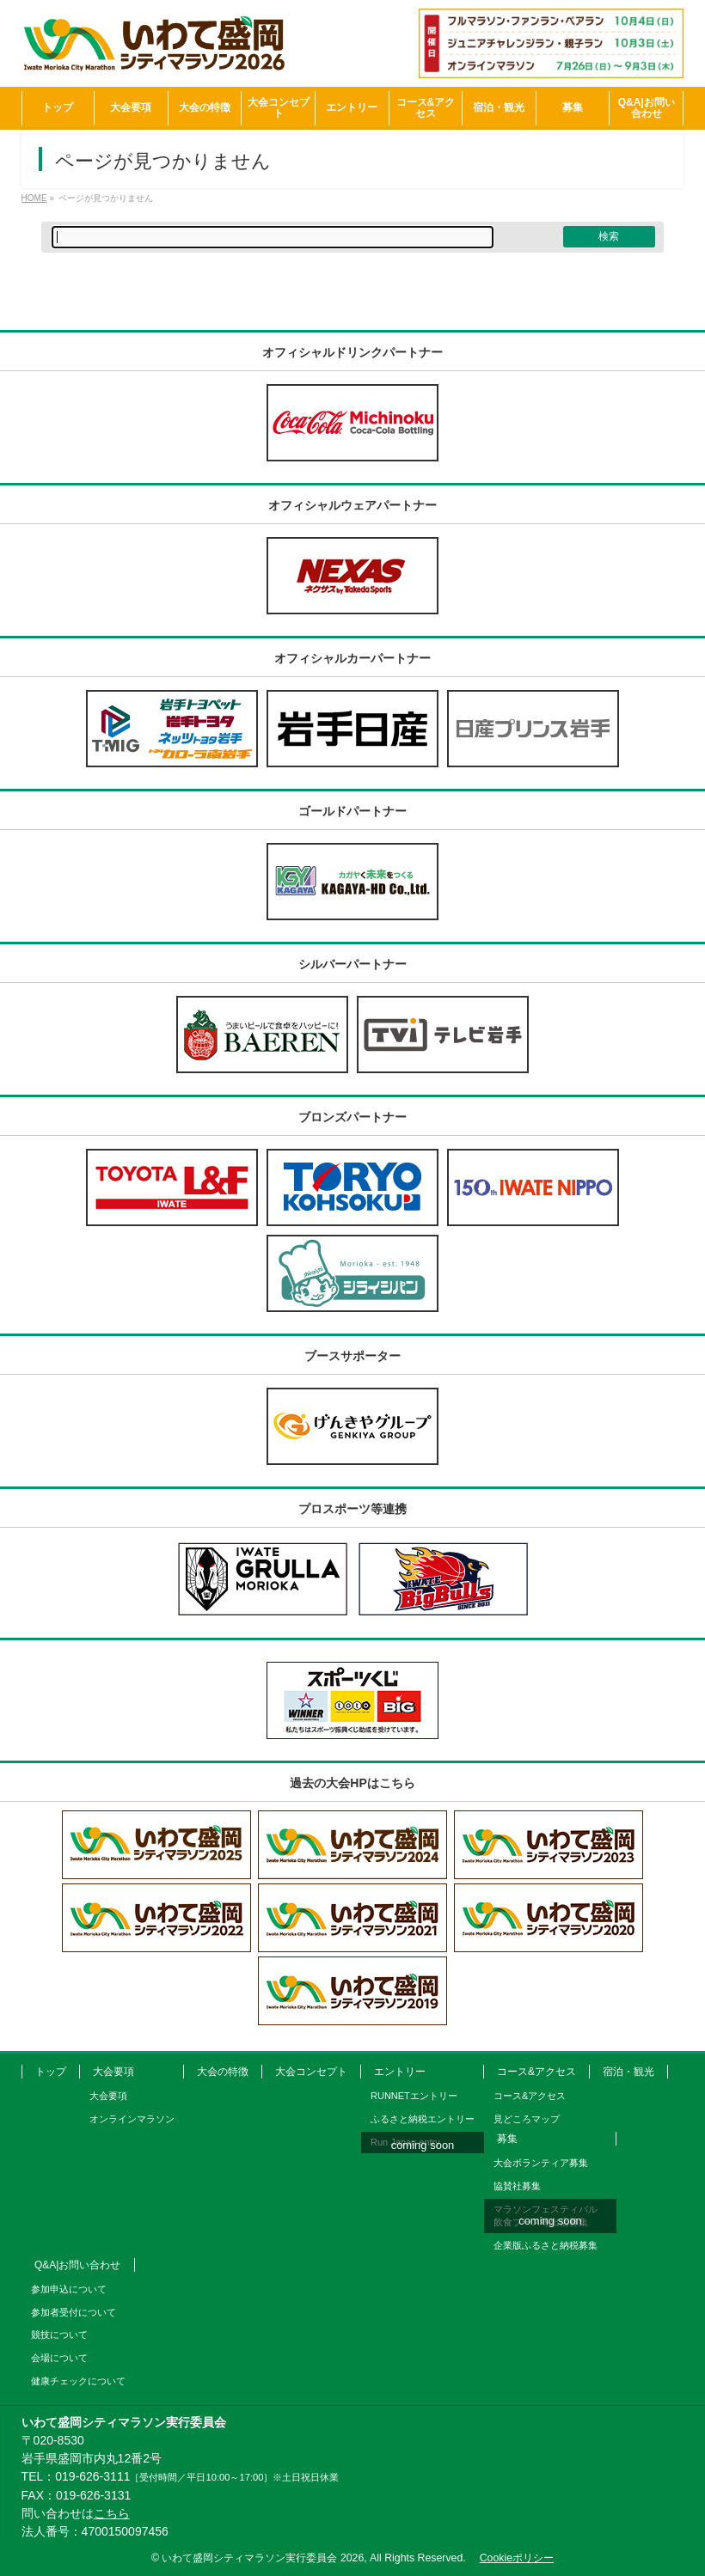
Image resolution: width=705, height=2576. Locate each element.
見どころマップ (527, 2119)
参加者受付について (73, 2312)
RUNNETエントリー (414, 2096)
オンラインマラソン (132, 2119)
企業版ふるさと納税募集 (546, 2245)
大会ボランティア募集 (541, 2163)
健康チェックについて (78, 2381)
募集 (507, 2139)
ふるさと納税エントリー (423, 2119)
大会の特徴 (222, 2072)
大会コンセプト (311, 2072)
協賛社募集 (517, 2186)
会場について (59, 2358)
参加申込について (69, 2289)
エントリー (400, 2072)
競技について (59, 2334)
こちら (112, 2513)
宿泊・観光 (628, 2072)
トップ (50, 2072)
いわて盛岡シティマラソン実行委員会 (263, 2558)
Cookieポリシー (517, 2558)
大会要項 (113, 2072)
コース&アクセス (536, 2072)
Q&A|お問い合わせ (77, 2265)
